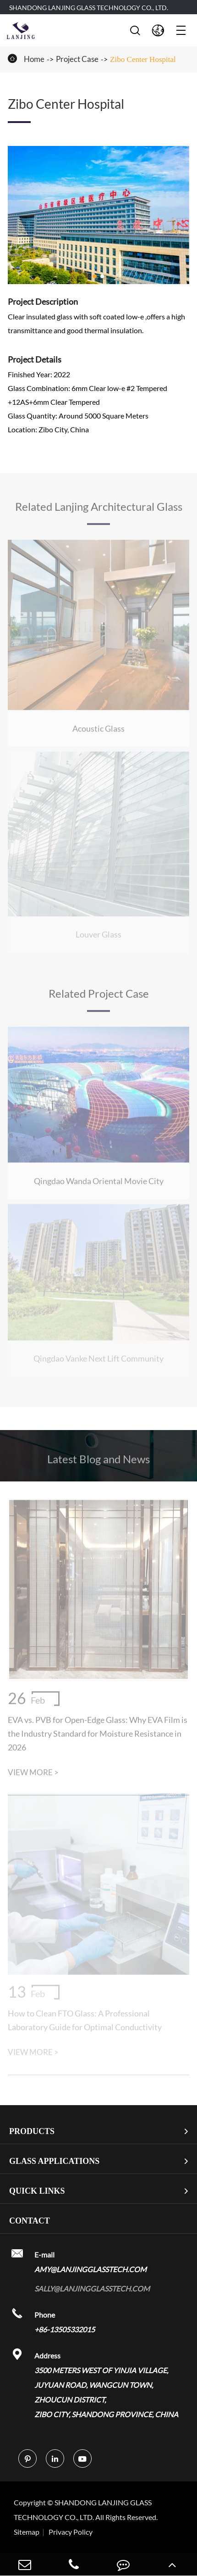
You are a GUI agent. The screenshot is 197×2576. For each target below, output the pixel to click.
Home (34, 59)
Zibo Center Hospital (143, 59)
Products (32, 2131)
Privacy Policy (71, 2531)
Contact (29, 2220)
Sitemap (26, 2531)
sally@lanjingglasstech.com (92, 2288)
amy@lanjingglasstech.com (90, 2269)
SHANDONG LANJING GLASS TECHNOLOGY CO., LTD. (88, 7)
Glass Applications (54, 2161)
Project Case (77, 59)
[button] (95, 276)
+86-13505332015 (64, 2329)
